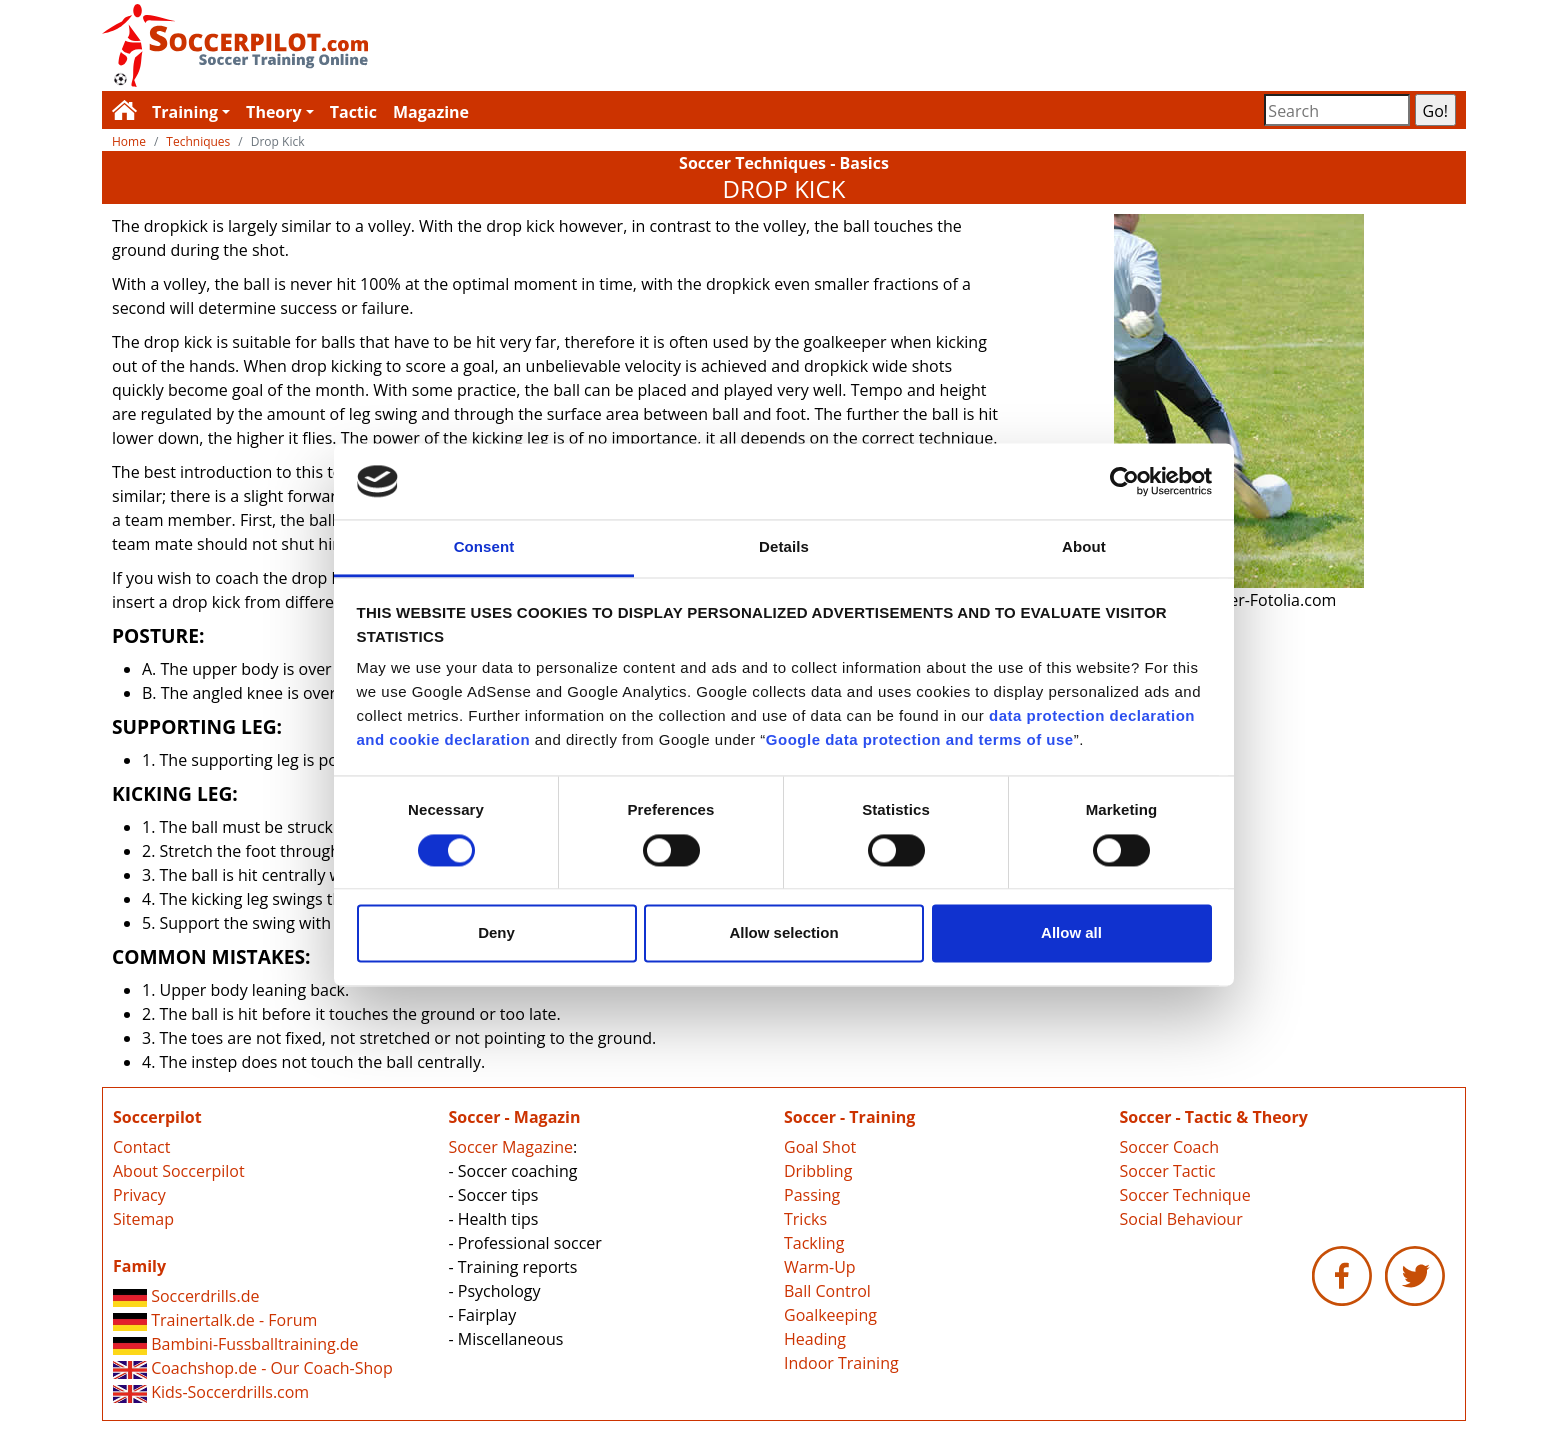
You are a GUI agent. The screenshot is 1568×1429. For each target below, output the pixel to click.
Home (129, 141)
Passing (812, 1195)
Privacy (139, 1195)
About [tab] (1084, 547)
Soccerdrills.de (186, 1296)
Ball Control (827, 1291)
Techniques (198, 141)
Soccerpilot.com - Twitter (1415, 1276)
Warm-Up (820, 1267)
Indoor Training (841, 1363)
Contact (141, 1147)
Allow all (1071, 933)
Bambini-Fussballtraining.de (236, 1344)
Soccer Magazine (511, 1147)
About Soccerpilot (179, 1171)
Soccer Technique (1185, 1195)
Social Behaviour (1181, 1219)
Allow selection (783, 933)
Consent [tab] (484, 547)
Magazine (431, 112)
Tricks (805, 1219)
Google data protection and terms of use (920, 740)
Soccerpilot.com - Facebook (1342, 1276)
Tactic (353, 112)
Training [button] (185, 112)
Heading (815, 1339)
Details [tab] (784, 547)
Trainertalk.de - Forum (215, 1320)
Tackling (814, 1243)
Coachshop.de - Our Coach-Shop (253, 1368)
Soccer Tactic (1168, 1171)
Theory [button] (274, 112)
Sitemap (143, 1219)
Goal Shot (820, 1147)
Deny (496, 933)
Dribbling (818, 1171)
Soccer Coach (1169, 1147)
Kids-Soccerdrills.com (211, 1392)
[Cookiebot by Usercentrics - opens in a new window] (1124, 481)
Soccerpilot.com (443, 45)
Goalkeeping (830, 1315)
